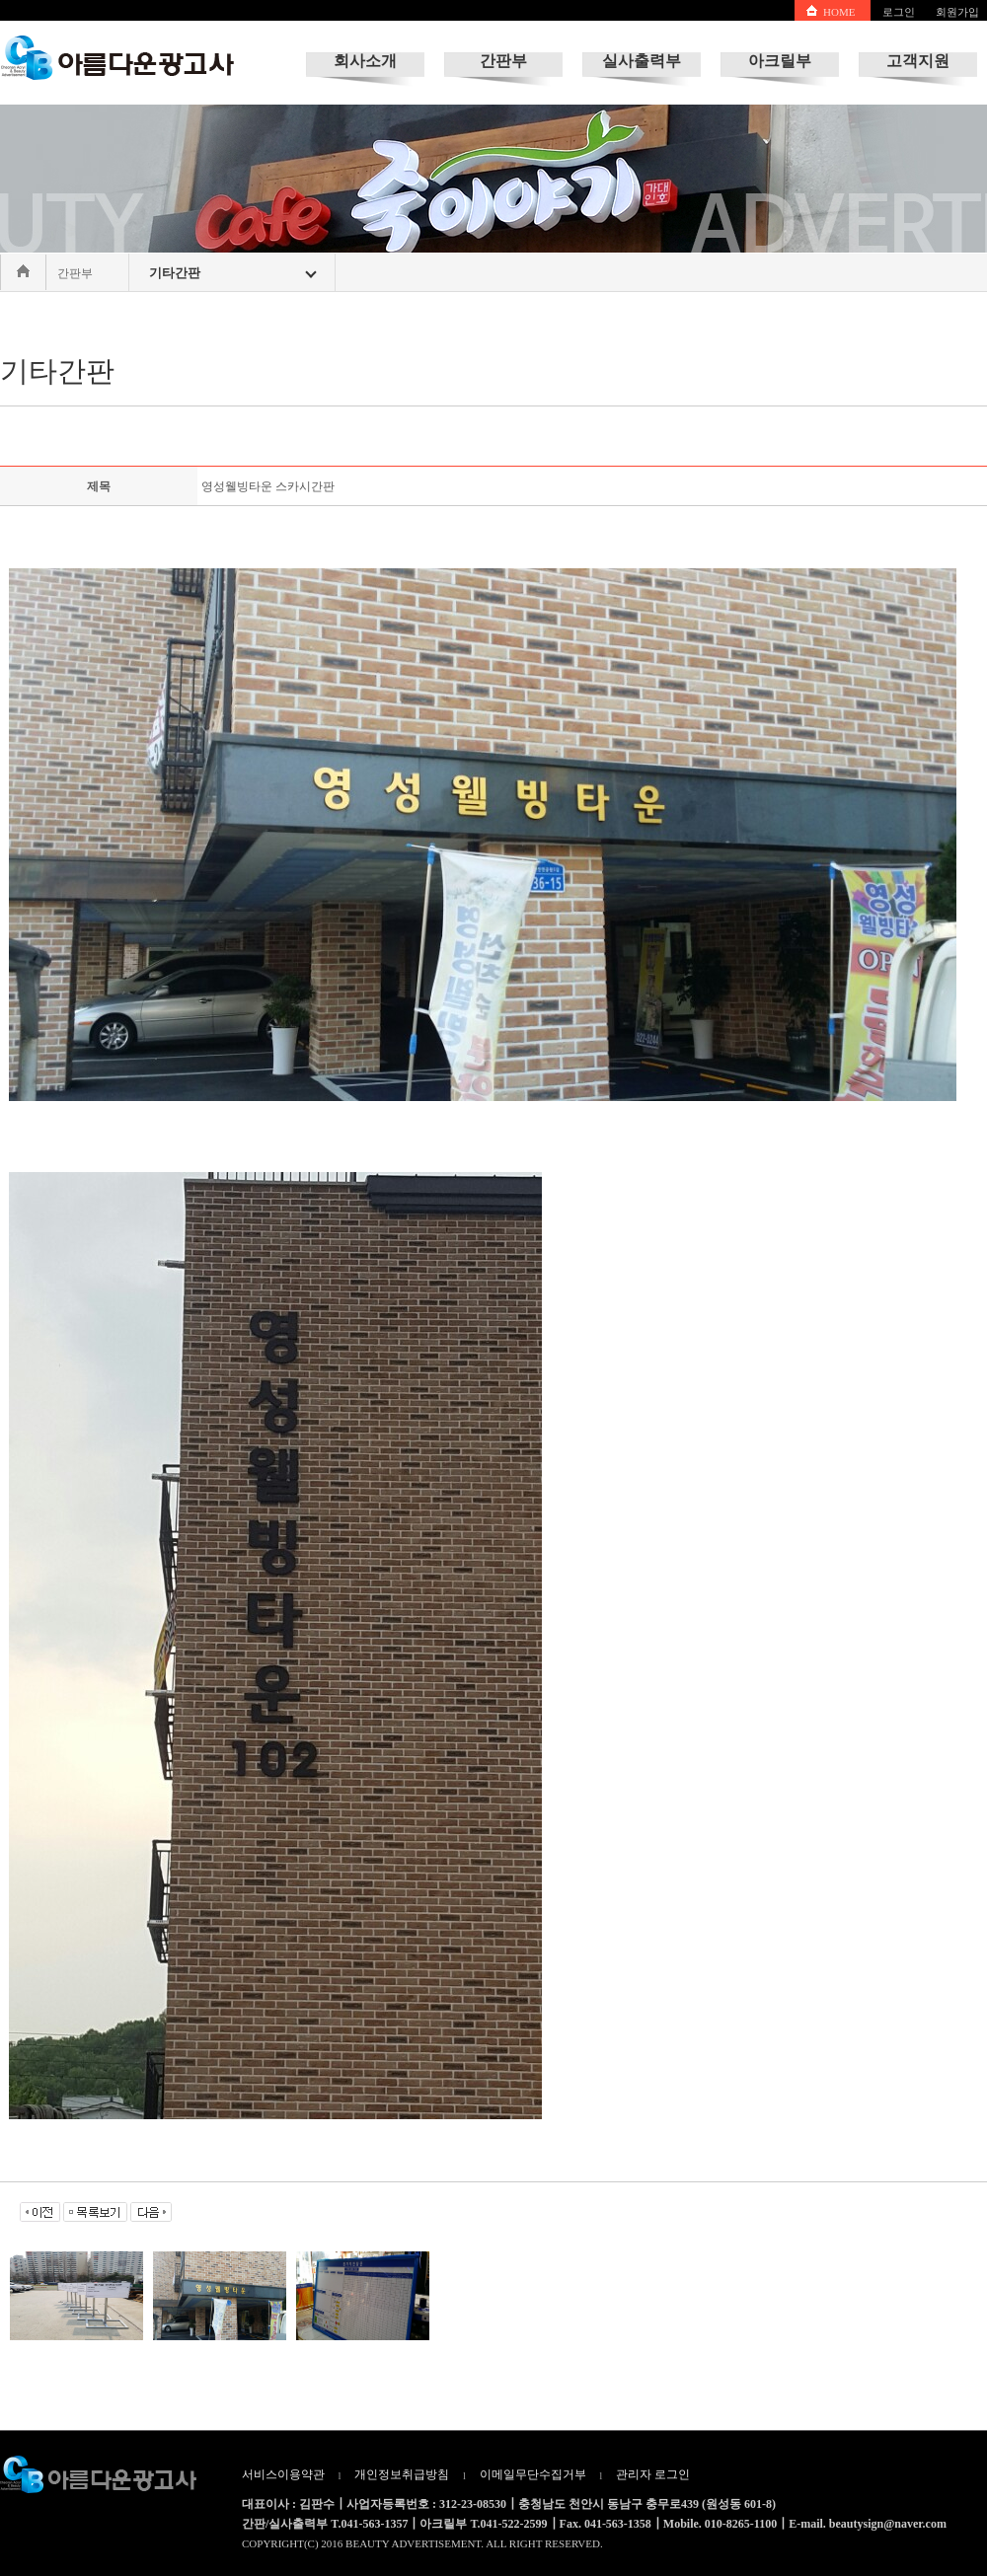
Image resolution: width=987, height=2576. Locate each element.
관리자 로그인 (653, 2474)
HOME (839, 12)
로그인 (898, 12)
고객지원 (917, 60)
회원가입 (957, 12)
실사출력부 (641, 60)
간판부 (503, 60)
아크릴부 (779, 60)
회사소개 (365, 60)
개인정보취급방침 (401, 2474)
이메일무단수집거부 (533, 2474)
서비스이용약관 (283, 2474)
